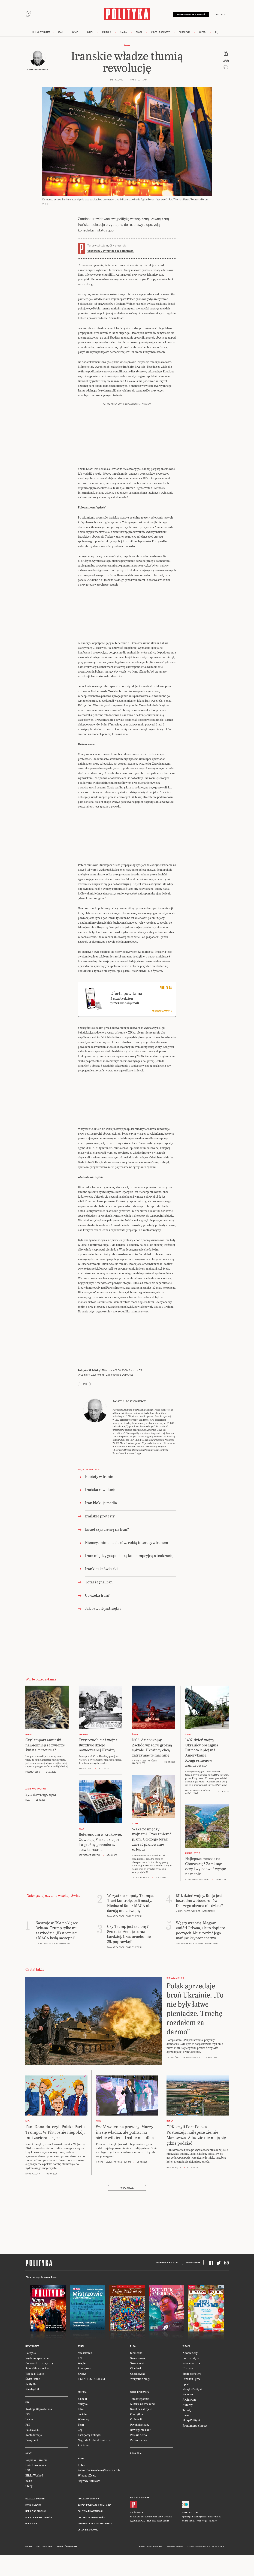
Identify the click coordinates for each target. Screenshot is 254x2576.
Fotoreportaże (191, 2363)
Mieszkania (85, 2353)
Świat (75, 32)
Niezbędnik (32, 2389)
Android (139, 2512)
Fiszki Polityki (190, 2512)
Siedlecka (136, 2353)
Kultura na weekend (142, 2404)
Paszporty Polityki (89, 2435)
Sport (186, 2384)
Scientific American (37, 2368)
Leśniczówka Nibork (67, 2546)
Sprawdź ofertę (162, 1011)
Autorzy (188, 2405)
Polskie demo (138, 2435)
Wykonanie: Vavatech (175, 2546)
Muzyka (83, 2404)
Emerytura (84, 2368)
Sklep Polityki (191, 2420)
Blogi (139, 32)
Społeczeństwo (192, 2374)
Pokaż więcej (127, 2188)
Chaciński (136, 2368)
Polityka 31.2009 (88, 1370)
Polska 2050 (32, 2430)
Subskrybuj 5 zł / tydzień (191, 14)
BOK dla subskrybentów (38, 2517)
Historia (188, 2368)
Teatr (81, 2425)
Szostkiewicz (138, 2363)
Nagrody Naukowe (89, 2481)
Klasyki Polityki (192, 2389)
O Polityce (31, 2524)
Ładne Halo (157, 2546)
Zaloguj (220, 14)
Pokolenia (184, 32)
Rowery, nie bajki (140, 2430)
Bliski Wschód (34, 2475)
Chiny (28, 2486)
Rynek (90, 32)
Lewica (29, 2419)
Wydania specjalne (37, 2358)
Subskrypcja (193, 2262)
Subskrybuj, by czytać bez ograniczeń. (110, 250)
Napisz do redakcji (35, 2511)
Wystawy (83, 2419)
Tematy (187, 2410)
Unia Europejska (35, 2465)
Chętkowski (137, 2374)
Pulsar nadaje (138, 2440)
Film (81, 2409)
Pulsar (82, 2465)
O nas (186, 2415)
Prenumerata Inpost (167, 2262)
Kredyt (82, 2374)
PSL (27, 2425)
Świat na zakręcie (141, 2409)
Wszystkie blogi (140, 2379)
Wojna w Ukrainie (36, 2460)
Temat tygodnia (139, 2399)
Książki (82, 2399)
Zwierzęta (189, 2394)
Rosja (28, 2481)
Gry (80, 2430)
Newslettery (190, 2353)
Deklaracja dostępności (91, 2517)
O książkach (137, 2414)
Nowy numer (43, 32)
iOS (132, 2512)
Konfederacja (33, 2435)
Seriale (82, 2414)
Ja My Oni (31, 2384)
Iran (84, 1384)
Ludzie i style (191, 2358)
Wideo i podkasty (160, 32)
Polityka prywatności (90, 2511)
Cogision (149, 2546)
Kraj (60, 32)
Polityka (30, 2353)
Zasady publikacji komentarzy (94, 2505)
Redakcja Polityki (35, 2499)
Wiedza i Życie (34, 2374)
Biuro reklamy (33, 2505)
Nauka (123, 32)
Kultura (106, 32)
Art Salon (83, 2445)
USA (28, 2470)
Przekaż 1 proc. (192, 2379)
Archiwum (189, 2399)
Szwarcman (137, 2358)
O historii (136, 2419)
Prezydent (31, 2440)
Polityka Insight (45, 2546)
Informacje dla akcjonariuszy (95, 2524)
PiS (27, 2414)
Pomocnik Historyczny (39, 2363)
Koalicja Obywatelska (38, 2409)
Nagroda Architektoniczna (94, 2440)
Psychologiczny (139, 2425)
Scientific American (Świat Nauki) (99, 2470)
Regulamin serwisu (88, 2499)
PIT (80, 2358)
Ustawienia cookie (88, 2530)
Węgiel (82, 2363)
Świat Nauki (32, 2379)
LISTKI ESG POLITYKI (91, 2379)
